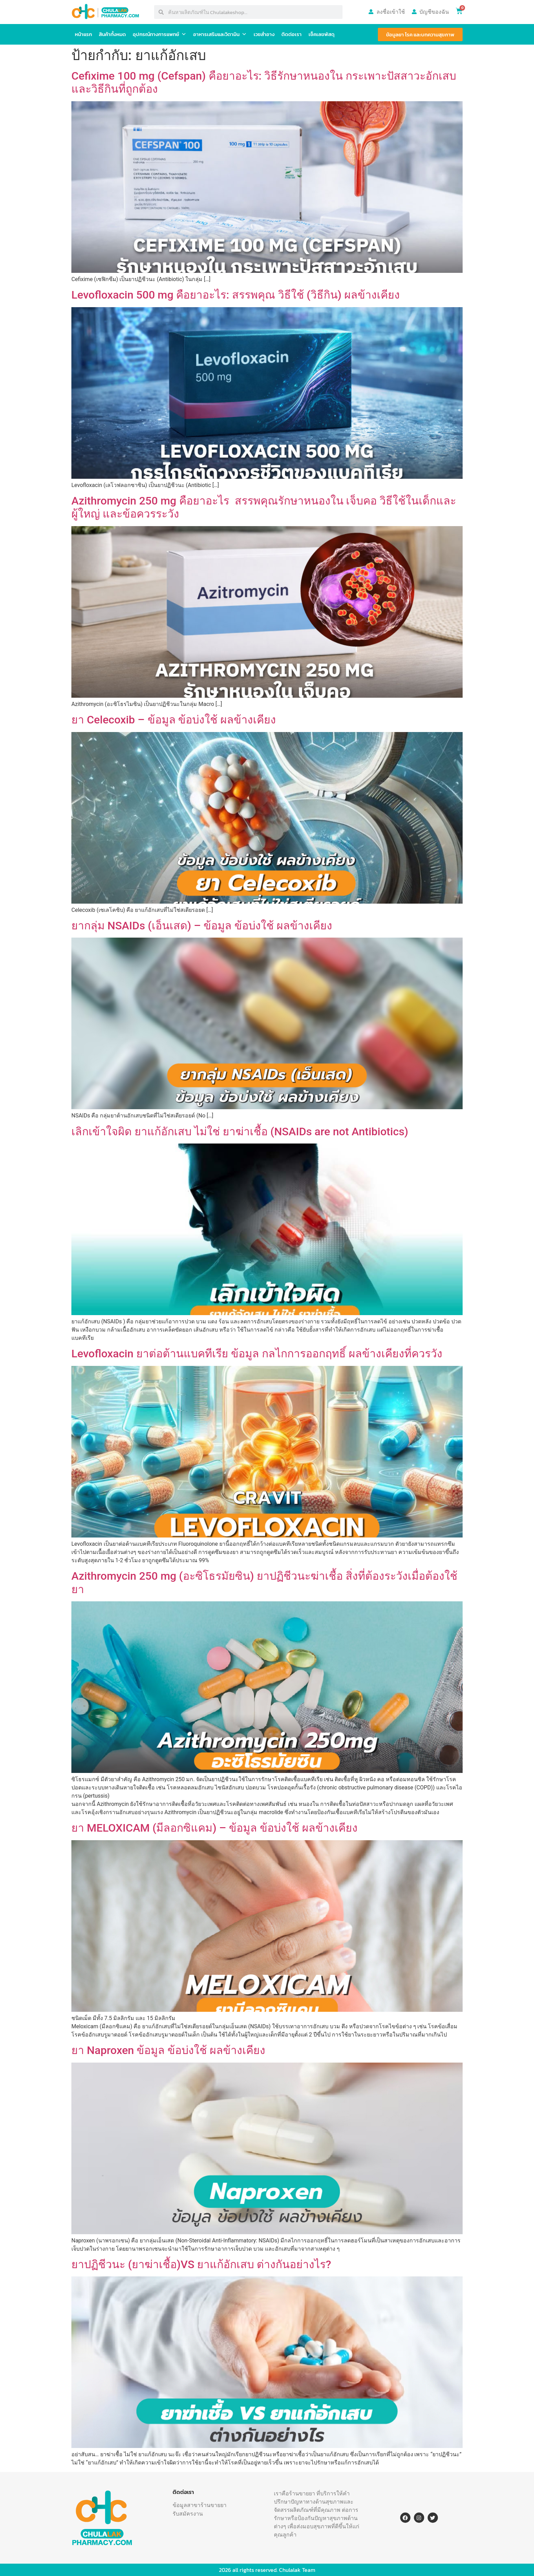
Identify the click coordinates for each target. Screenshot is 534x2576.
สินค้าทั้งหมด (112, 34)
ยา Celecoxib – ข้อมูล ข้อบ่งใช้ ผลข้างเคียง (173, 719)
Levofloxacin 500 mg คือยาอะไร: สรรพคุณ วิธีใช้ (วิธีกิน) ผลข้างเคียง (237, 294)
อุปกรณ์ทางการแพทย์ (159, 34)
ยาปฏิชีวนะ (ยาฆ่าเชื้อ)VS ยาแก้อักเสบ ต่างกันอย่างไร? (201, 2264)
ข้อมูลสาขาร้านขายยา (200, 2505)
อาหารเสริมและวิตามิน (220, 34)
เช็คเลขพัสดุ (322, 34)
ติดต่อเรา (291, 34)
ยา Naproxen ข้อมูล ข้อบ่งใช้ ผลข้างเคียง (168, 2050)
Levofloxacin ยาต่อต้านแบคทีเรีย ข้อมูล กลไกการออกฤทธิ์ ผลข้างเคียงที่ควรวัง (256, 1353)
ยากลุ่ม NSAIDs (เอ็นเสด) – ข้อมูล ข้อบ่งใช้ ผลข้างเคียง (201, 925)
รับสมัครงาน (188, 2513)
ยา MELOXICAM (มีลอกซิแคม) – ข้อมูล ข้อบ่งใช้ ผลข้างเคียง (214, 1827)
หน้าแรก (83, 34)
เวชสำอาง (264, 34)
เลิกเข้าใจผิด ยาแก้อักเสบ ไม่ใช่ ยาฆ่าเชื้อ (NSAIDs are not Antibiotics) (239, 1131)
